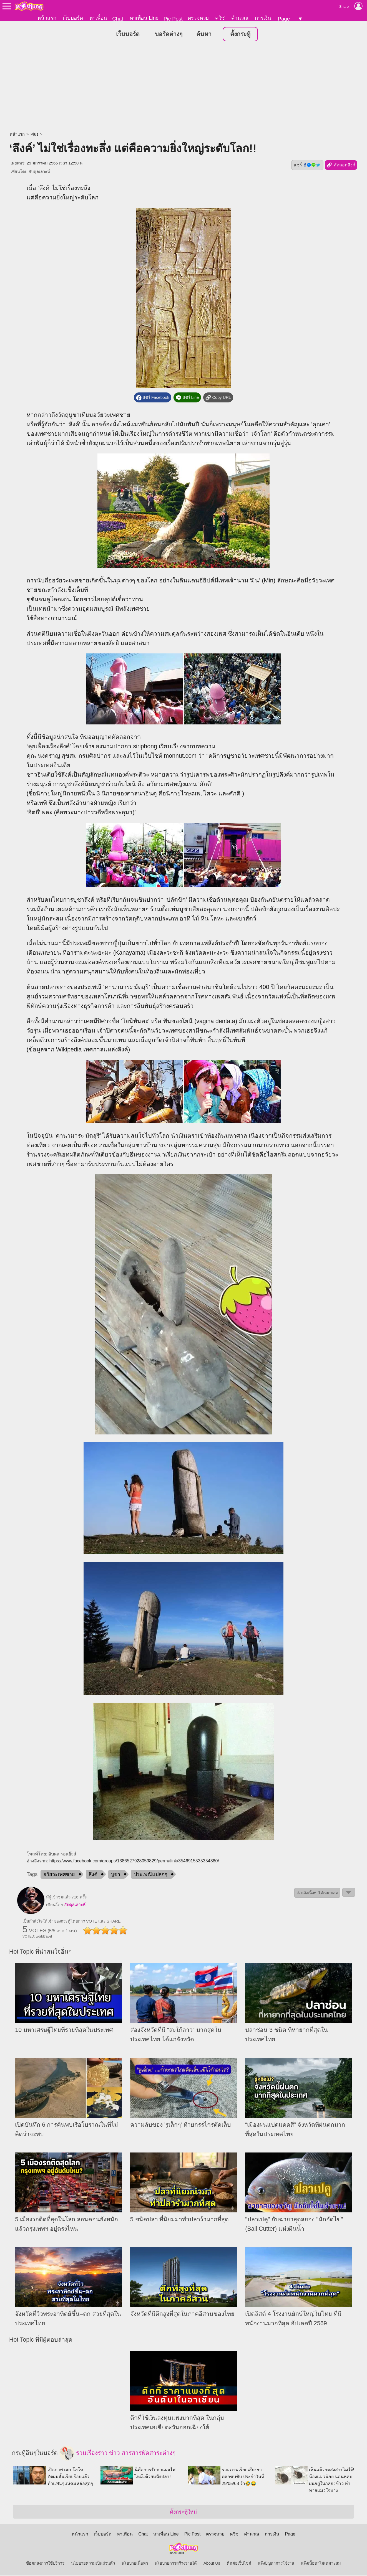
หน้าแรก (46, 18)
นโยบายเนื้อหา (135, 2564)
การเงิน (263, 18)
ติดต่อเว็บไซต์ (239, 2564)
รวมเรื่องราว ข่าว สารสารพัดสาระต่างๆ (117, 2453)
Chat (117, 19)
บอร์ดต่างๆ (168, 34)
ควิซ (220, 18)
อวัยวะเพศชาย (59, 1875)
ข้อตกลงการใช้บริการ (45, 2564)
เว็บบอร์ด (73, 18)
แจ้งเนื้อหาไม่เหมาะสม (321, 2564)
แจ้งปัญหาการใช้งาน (276, 2564)
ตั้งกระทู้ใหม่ (183, 2512)
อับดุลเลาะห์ (39, 172)
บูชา (115, 1875)
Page (284, 19)
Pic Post (173, 19)
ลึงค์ (93, 1875)
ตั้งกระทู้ (240, 34)
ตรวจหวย (198, 18)
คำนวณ (239, 18)
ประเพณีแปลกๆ (150, 1875)
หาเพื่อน (98, 18)
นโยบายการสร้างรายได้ (176, 2564)
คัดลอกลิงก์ (340, 165)
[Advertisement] (183, 87)
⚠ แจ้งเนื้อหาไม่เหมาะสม (317, 1893)
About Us (211, 2564)
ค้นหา (204, 34)
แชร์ (307, 165)
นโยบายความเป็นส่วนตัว (93, 2564)
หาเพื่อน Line (144, 18)
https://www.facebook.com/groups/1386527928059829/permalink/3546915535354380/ (134, 1861)
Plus (35, 134)
